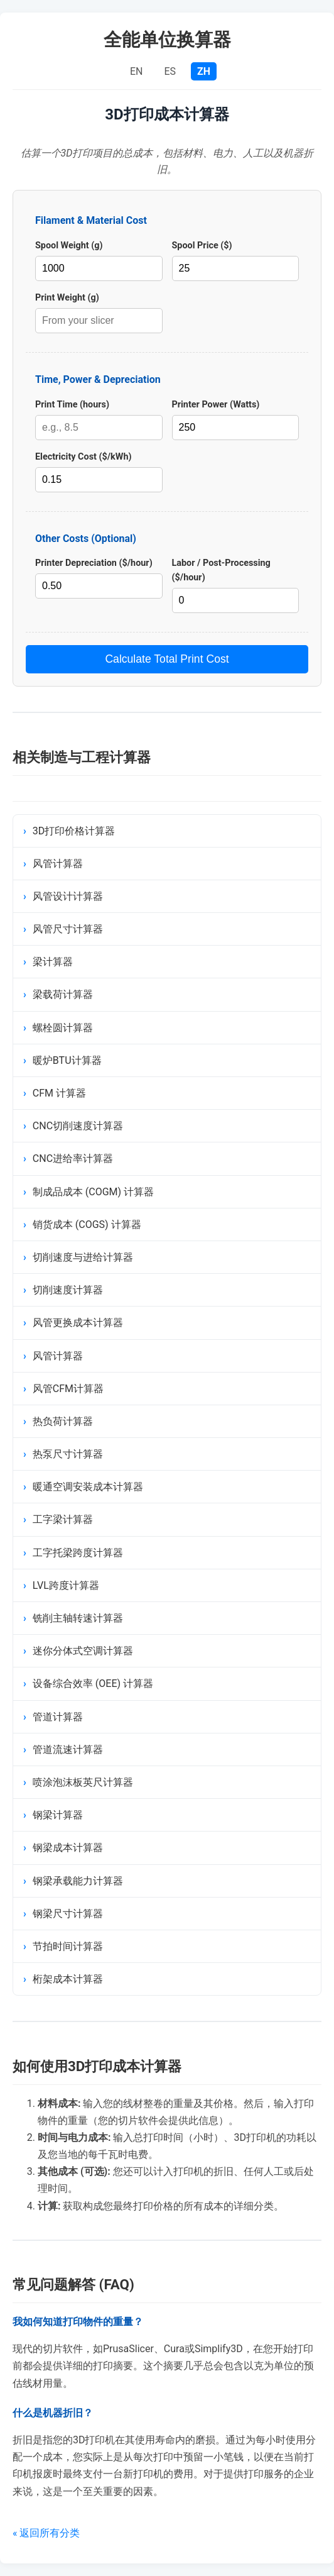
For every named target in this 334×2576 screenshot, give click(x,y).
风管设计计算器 (68, 896)
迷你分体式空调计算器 (83, 1651)
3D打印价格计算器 (74, 831)
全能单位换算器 (167, 39)
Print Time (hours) (72, 404)
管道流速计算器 (68, 1749)
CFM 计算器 (59, 1093)
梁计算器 (53, 962)
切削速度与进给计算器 (83, 1257)
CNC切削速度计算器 (78, 1126)
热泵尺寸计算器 (68, 1454)
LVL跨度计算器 (66, 1585)
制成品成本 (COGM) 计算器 (93, 1192)
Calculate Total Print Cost (167, 659)
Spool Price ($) (202, 245)
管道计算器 (58, 1717)
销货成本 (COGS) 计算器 (87, 1224)
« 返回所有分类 (46, 2533)
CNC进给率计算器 (73, 1158)
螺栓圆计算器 (63, 1028)
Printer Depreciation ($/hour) (94, 563)
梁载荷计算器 (63, 994)
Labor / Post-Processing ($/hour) (221, 570)
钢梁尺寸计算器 (68, 1914)
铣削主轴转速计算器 (78, 1618)
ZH (203, 71)
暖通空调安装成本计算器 (88, 1487)
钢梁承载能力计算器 (78, 1881)
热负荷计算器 (63, 1421)
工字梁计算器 (63, 1519)
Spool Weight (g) (69, 245)
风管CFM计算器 (68, 1389)
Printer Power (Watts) (216, 404)
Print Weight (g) (67, 297)
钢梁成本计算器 (68, 1848)
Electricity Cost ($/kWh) (83, 456)
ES (171, 71)
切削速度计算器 (68, 1290)
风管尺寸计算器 (68, 929)
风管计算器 (58, 864)
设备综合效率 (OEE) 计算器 (93, 1683)
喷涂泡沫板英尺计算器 (83, 1782)
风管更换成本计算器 (78, 1323)
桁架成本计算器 (68, 1979)
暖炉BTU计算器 (67, 1060)
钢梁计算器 (58, 1815)
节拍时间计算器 (68, 1946)
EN (137, 71)
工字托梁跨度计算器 (78, 1553)
